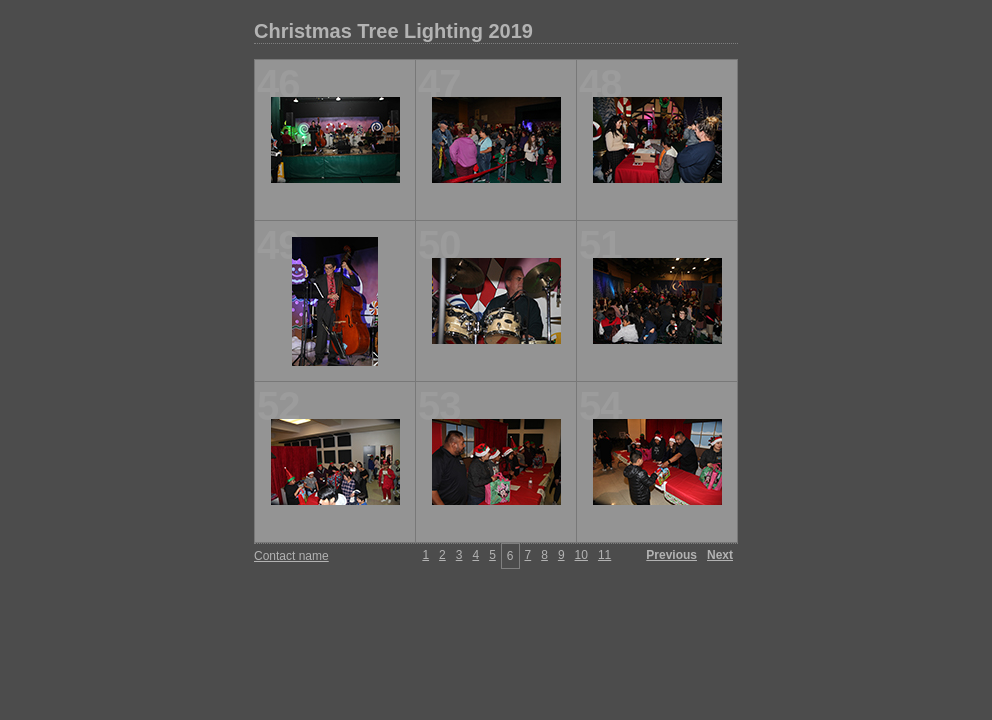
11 (604, 555)
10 (581, 555)
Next (720, 555)
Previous (671, 555)
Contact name (291, 556)
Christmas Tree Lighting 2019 (393, 31)
